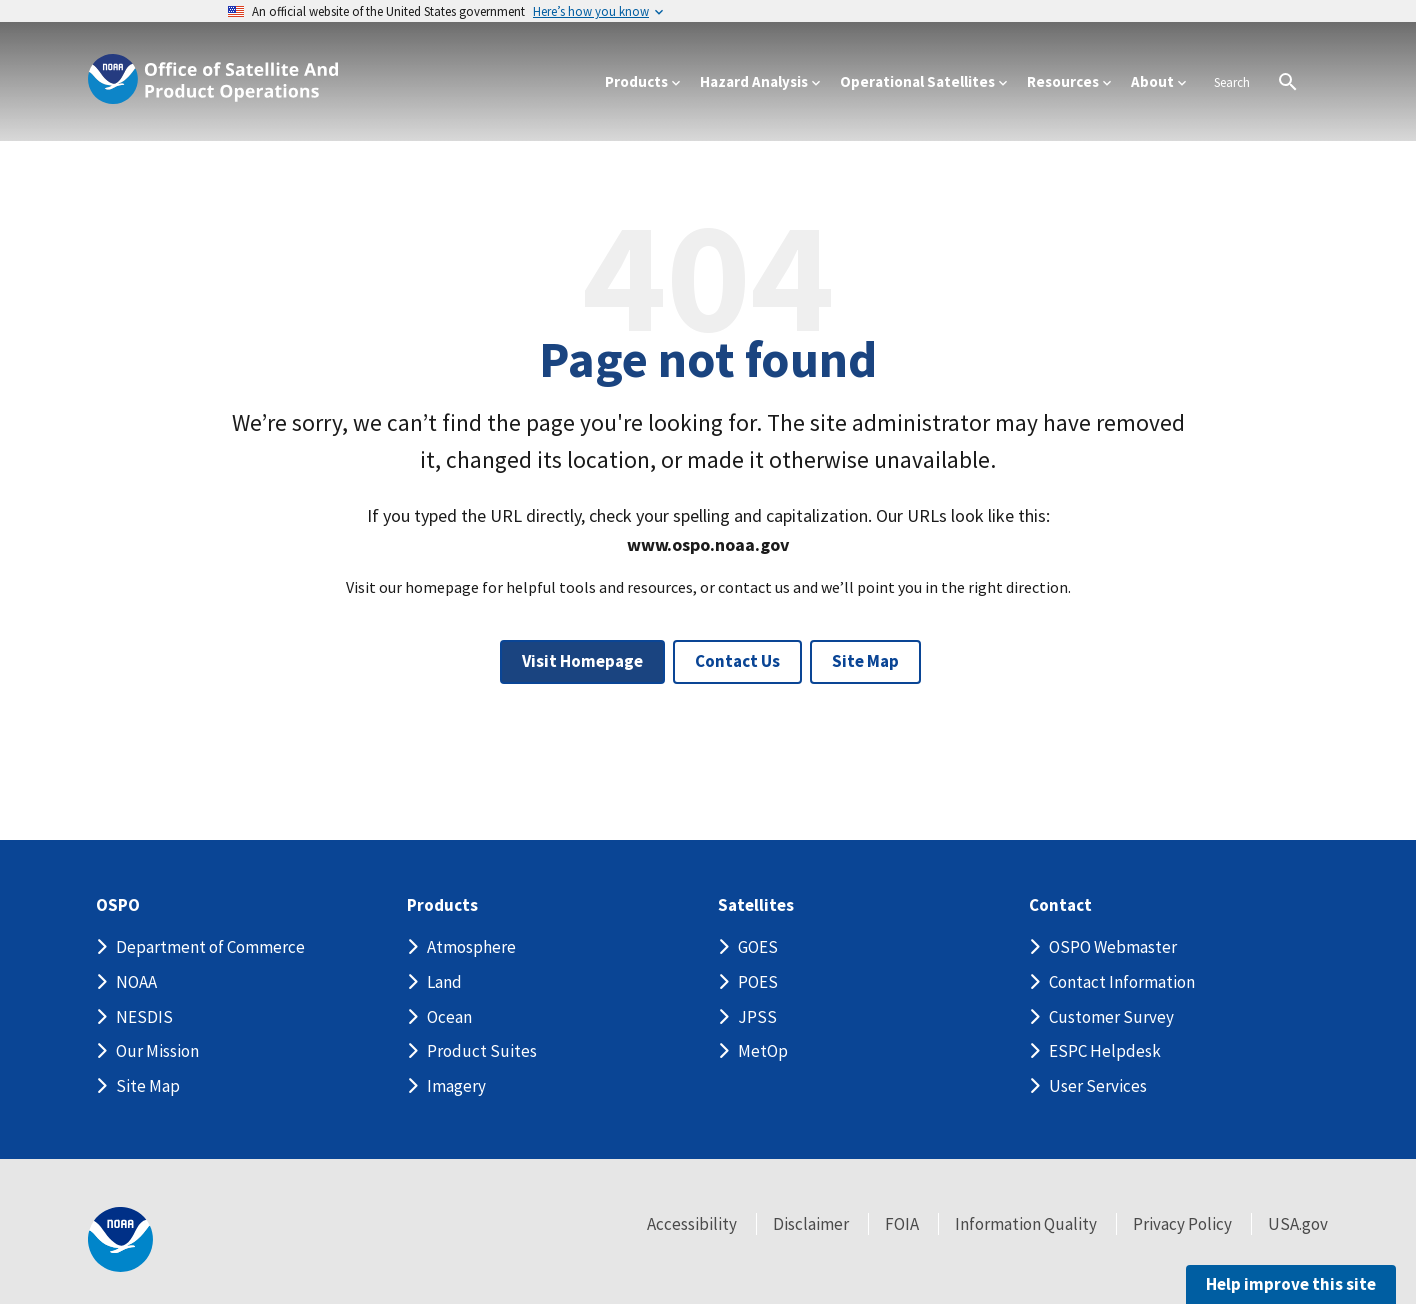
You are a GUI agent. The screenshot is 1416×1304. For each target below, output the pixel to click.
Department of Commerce (210, 947)
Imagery (456, 1086)
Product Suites (482, 1051)
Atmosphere (471, 947)
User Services (1098, 1086)
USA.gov (1298, 1224)
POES (758, 982)
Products (442, 905)
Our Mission (157, 1051)
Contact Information (1122, 982)
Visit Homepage (582, 661)
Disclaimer (811, 1224)
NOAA (136, 982)
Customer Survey (1111, 1017)
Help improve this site (1291, 1284)
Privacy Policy (1182, 1224)
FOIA (902, 1224)
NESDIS (144, 1017)
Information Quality (1026, 1224)
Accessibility (692, 1224)
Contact (1060, 905)
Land (444, 982)
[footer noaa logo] (120, 1239)
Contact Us (737, 661)
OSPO (118, 905)
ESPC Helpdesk (1105, 1051)
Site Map (865, 661)
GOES (758, 947)
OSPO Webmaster (1113, 947)
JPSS (757, 1017)
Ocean (449, 1017)
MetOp (763, 1051)
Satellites (756, 905)
